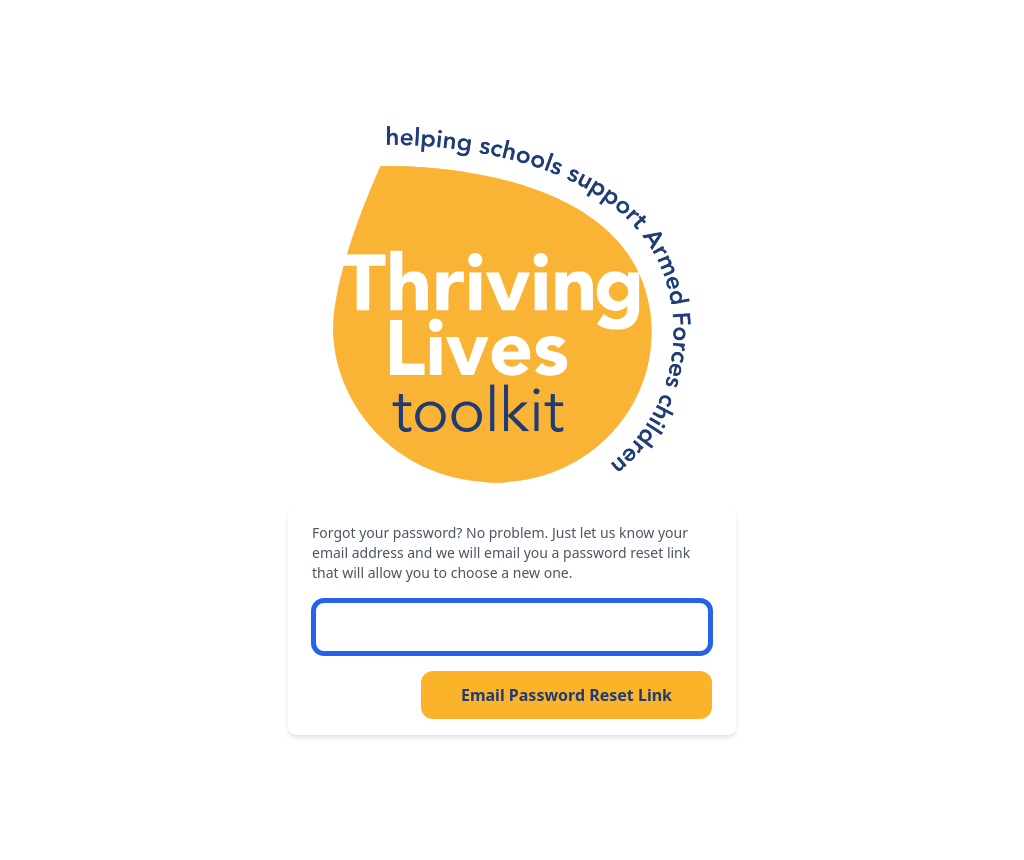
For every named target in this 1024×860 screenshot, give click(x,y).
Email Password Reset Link (566, 695)
